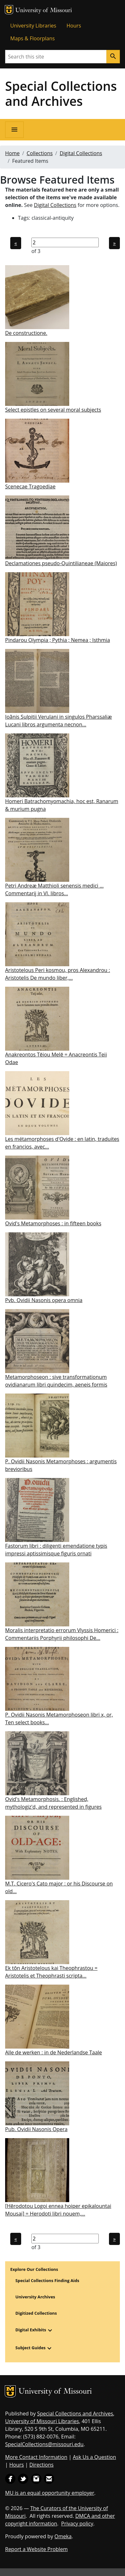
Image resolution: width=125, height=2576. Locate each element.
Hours (73, 25)
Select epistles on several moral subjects (53, 409)
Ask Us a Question (94, 2457)
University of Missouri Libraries (42, 2421)
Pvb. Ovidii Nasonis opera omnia (43, 1300)
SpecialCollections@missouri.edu (44, 2444)
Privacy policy (77, 2523)
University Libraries (33, 25)
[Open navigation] (14, 130)
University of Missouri (43, 10)
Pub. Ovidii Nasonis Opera (36, 2129)
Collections (40, 153)
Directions (41, 2464)
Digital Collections (81, 153)
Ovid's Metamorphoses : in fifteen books (53, 1223)
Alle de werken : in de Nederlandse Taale (53, 2052)
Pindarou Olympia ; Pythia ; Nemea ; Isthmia (57, 640)
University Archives (35, 2297)
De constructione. (26, 332)
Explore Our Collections (34, 2269)
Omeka (63, 2536)
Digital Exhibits (30, 2330)
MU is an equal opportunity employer (49, 2492)
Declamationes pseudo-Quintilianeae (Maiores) (61, 563)
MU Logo (9, 9)
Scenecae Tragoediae (30, 486)
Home (12, 153)
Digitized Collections (36, 2313)
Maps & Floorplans (32, 38)
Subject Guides (30, 2348)
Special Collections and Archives (61, 93)
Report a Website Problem (36, 2549)
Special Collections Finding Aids (47, 2280)
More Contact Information (36, 2457)
